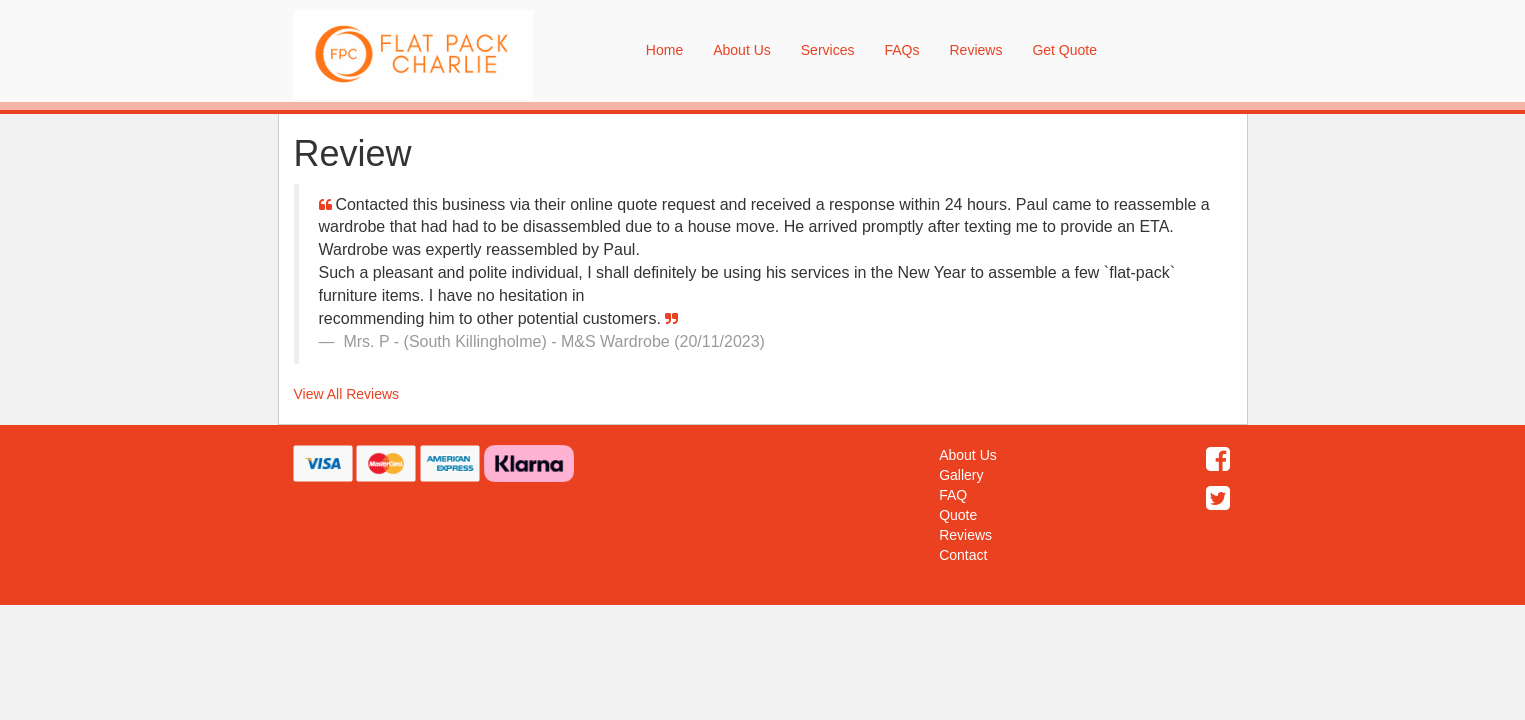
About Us (742, 50)
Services (828, 50)
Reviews (975, 50)
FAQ (953, 495)
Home (664, 50)
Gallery (961, 475)
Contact (963, 555)
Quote (958, 515)
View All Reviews (347, 394)
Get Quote (1064, 50)
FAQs (901, 50)
